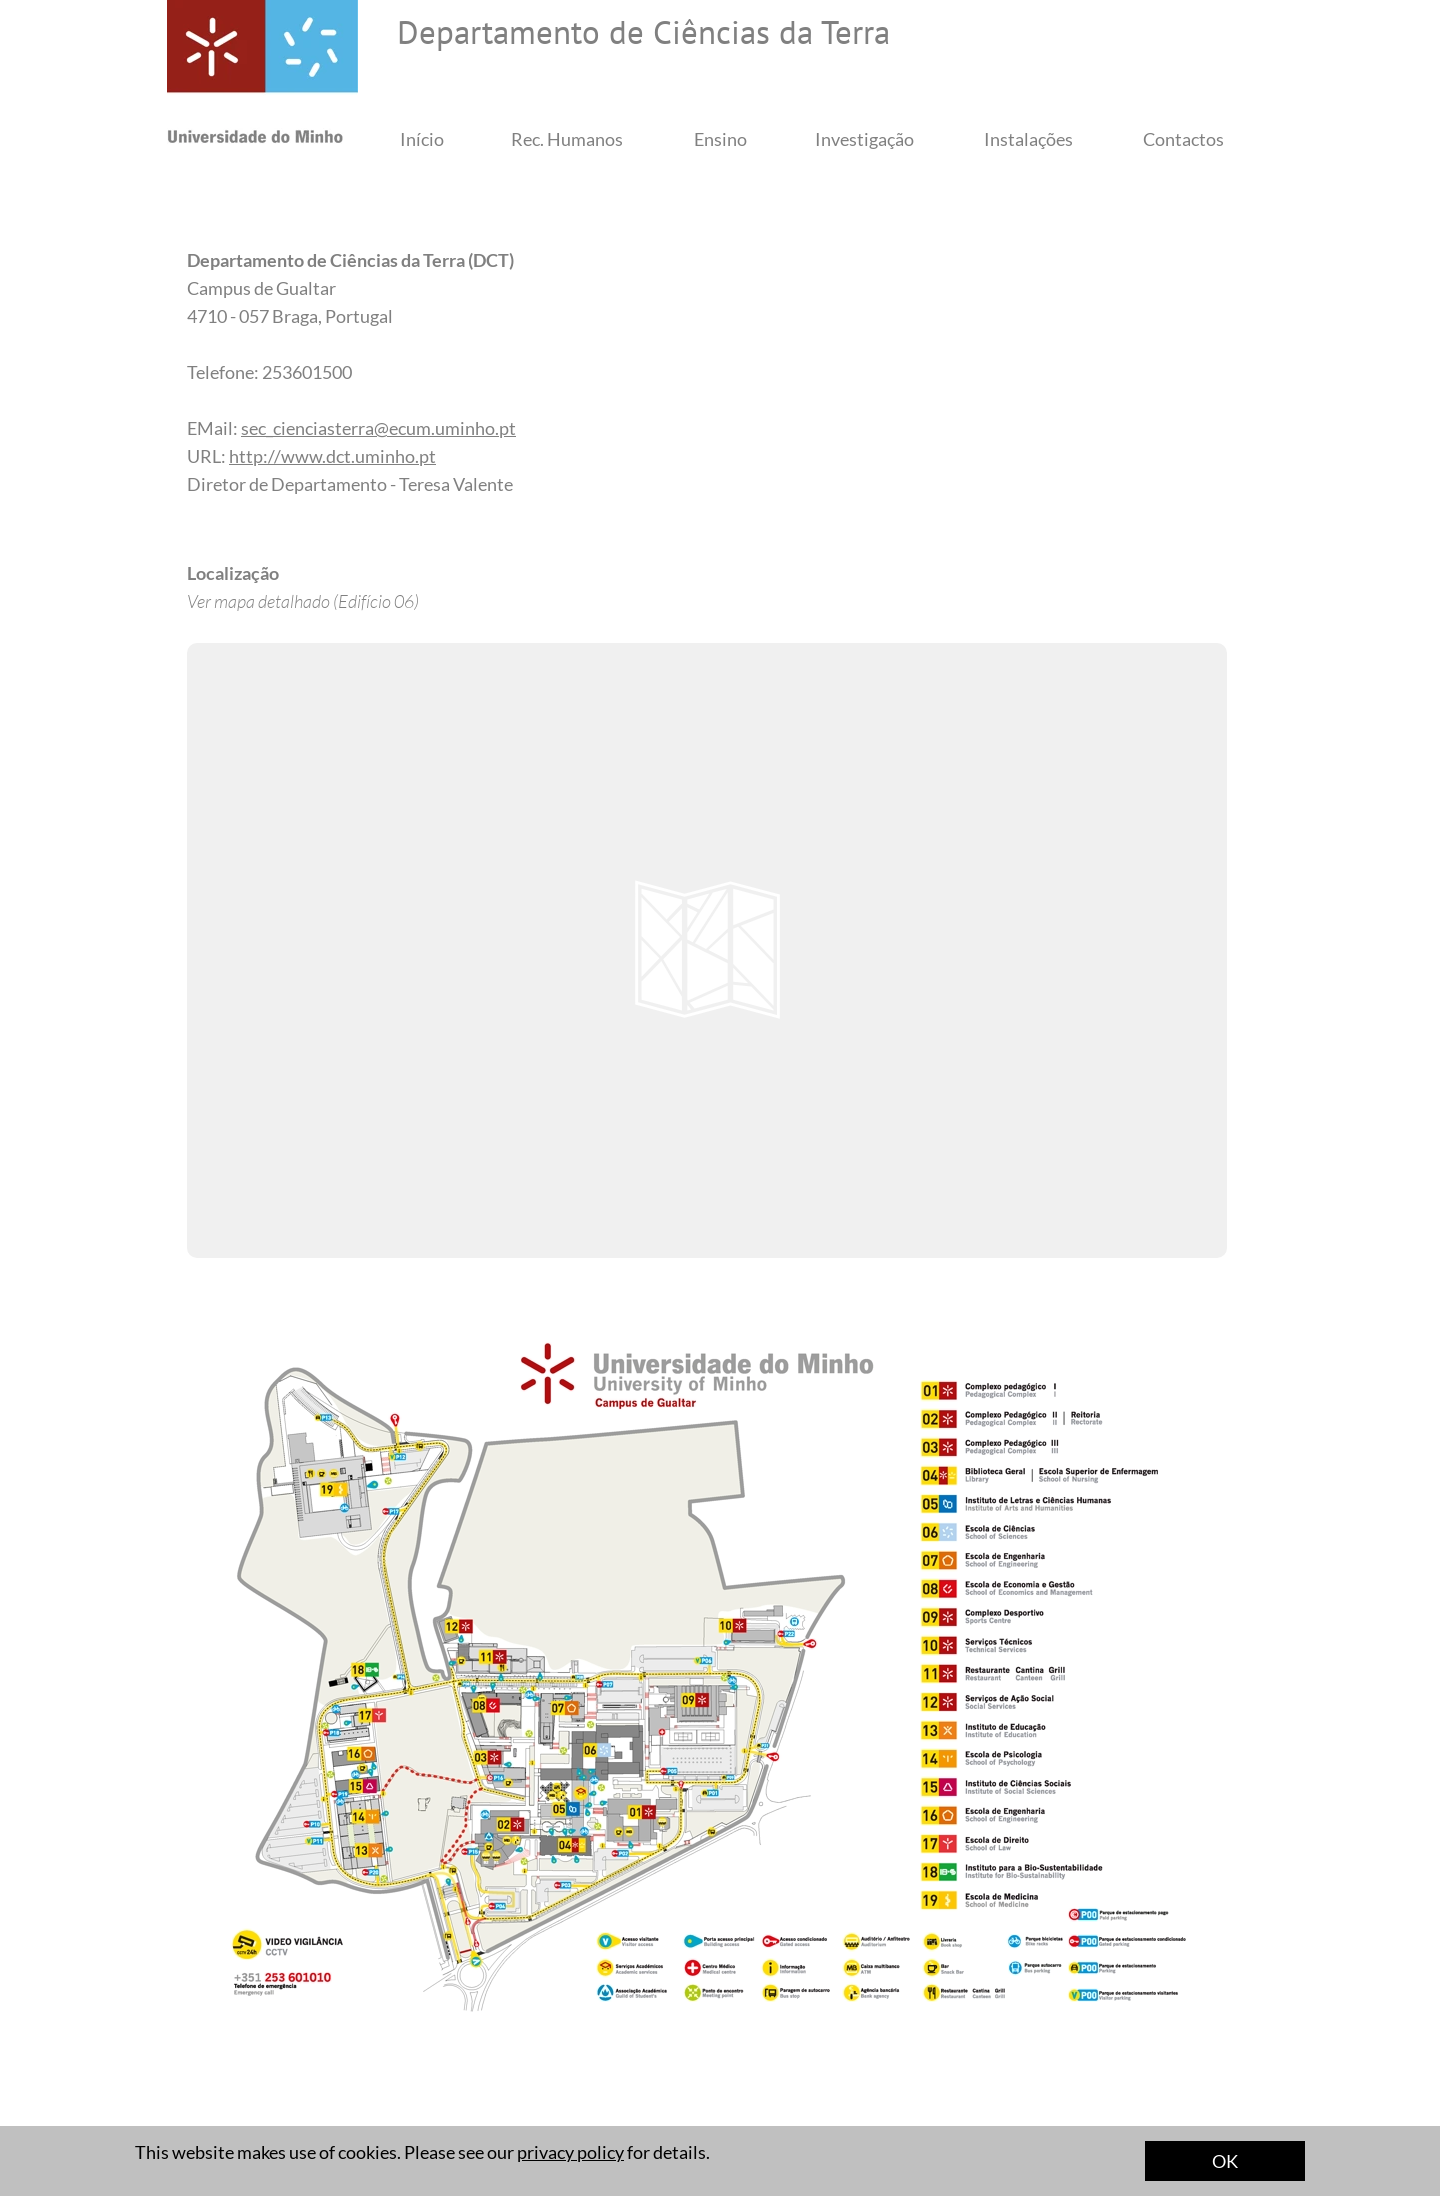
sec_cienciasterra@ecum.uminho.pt (378, 428)
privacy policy (570, 2152)
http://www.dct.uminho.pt (332, 456)
